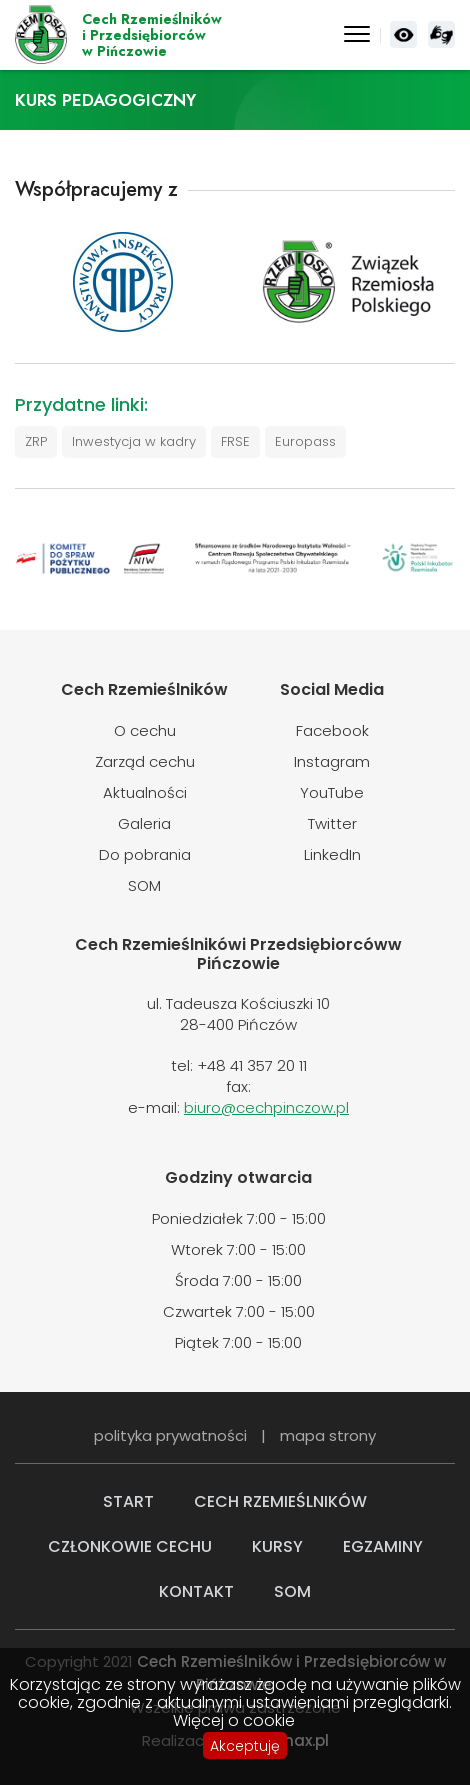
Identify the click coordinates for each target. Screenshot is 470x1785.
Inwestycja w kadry (134, 441)
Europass (305, 441)
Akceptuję (245, 1746)
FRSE (235, 441)
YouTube (332, 792)
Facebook (332, 730)
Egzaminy (383, 1546)
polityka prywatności (170, 1435)
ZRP (36, 441)
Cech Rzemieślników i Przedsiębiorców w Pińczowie (41, 35)
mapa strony (328, 1435)
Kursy (277, 1546)
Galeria (144, 823)
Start (128, 1501)
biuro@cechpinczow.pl (266, 1107)
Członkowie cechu (130, 1546)
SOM (144, 885)
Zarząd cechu (145, 761)
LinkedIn (332, 854)
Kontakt (196, 1591)
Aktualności (145, 792)
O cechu (145, 730)
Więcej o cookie (234, 1721)
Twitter (332, 823)
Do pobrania (145, 854)
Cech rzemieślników (280, 1501)
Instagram (332, 761)
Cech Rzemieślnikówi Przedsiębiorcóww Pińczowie (152, 35)
